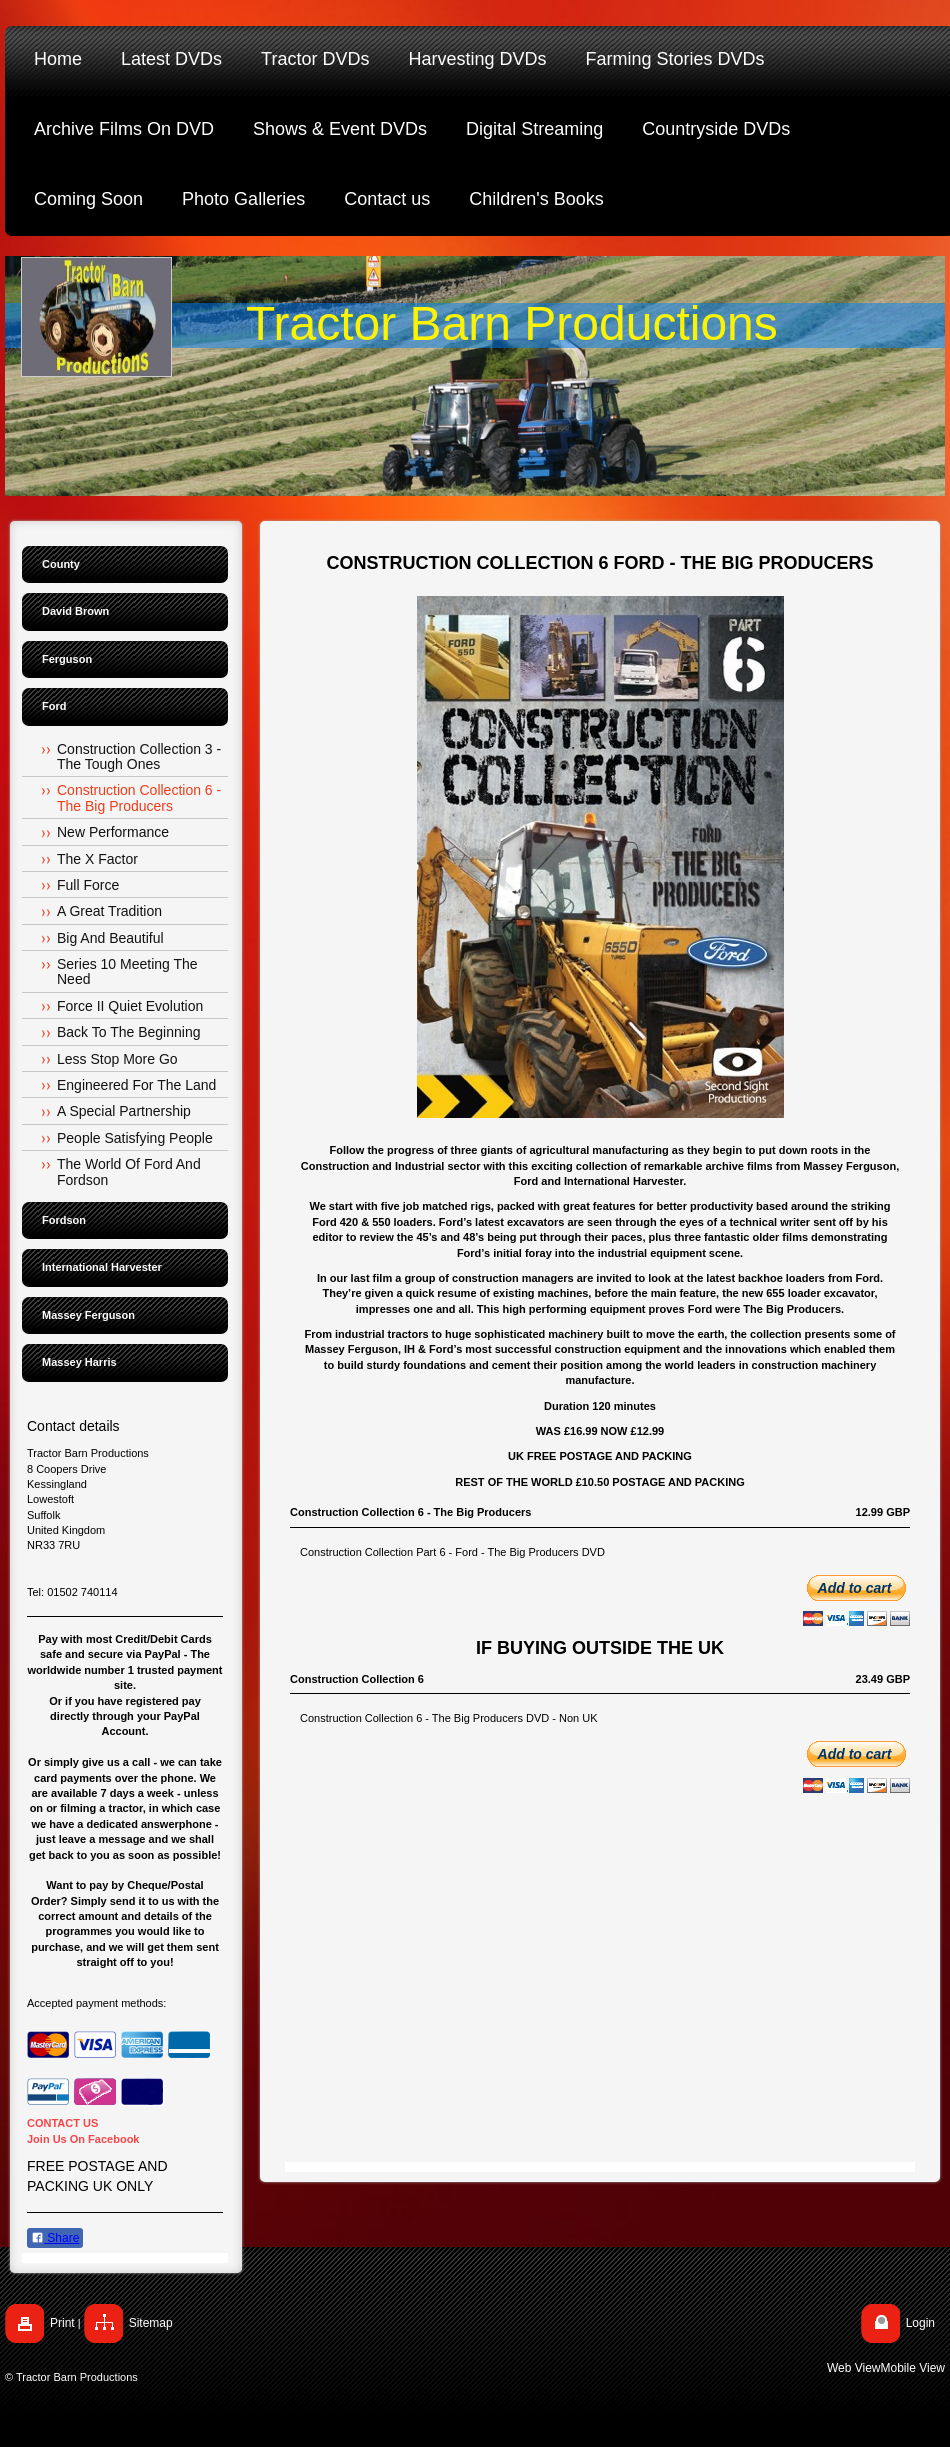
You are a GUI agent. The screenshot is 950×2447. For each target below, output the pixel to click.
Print (62, 2323)
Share (55, 2238)
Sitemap (151, 2323)
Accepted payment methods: (96, 2003)
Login (920, 2323)
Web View (854, 2368)
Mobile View (913, 2368)
